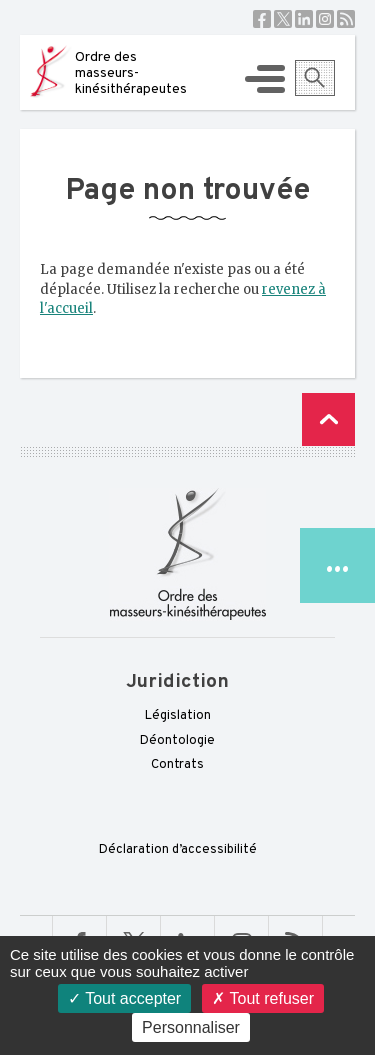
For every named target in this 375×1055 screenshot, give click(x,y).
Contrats (177, 765)
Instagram (325, 19)
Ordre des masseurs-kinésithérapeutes (131, 73)
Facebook (262, 19)
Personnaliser (191, 1027)
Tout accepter (124, 998)
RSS (346, 19)
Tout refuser (263, 998)
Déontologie (177, 741)
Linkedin (304, 19)
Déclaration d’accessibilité (178, 850)
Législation (178, 716)
